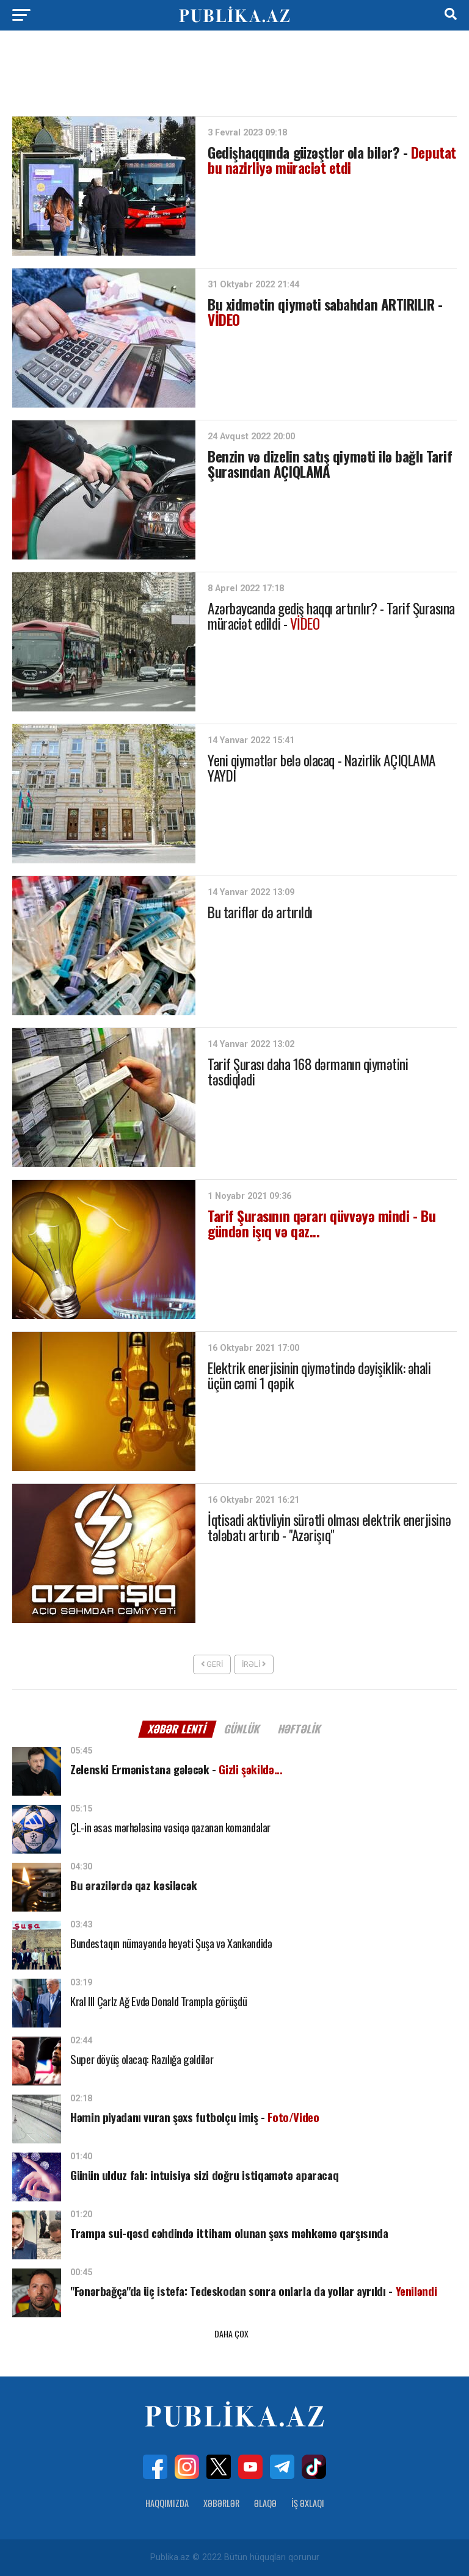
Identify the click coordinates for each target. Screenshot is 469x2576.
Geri (212, 1664)
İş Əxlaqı (307, 2503)
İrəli (254, 1664)
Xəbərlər (221, 2503)
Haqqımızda (167, 2503)
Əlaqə (265, 2503)
